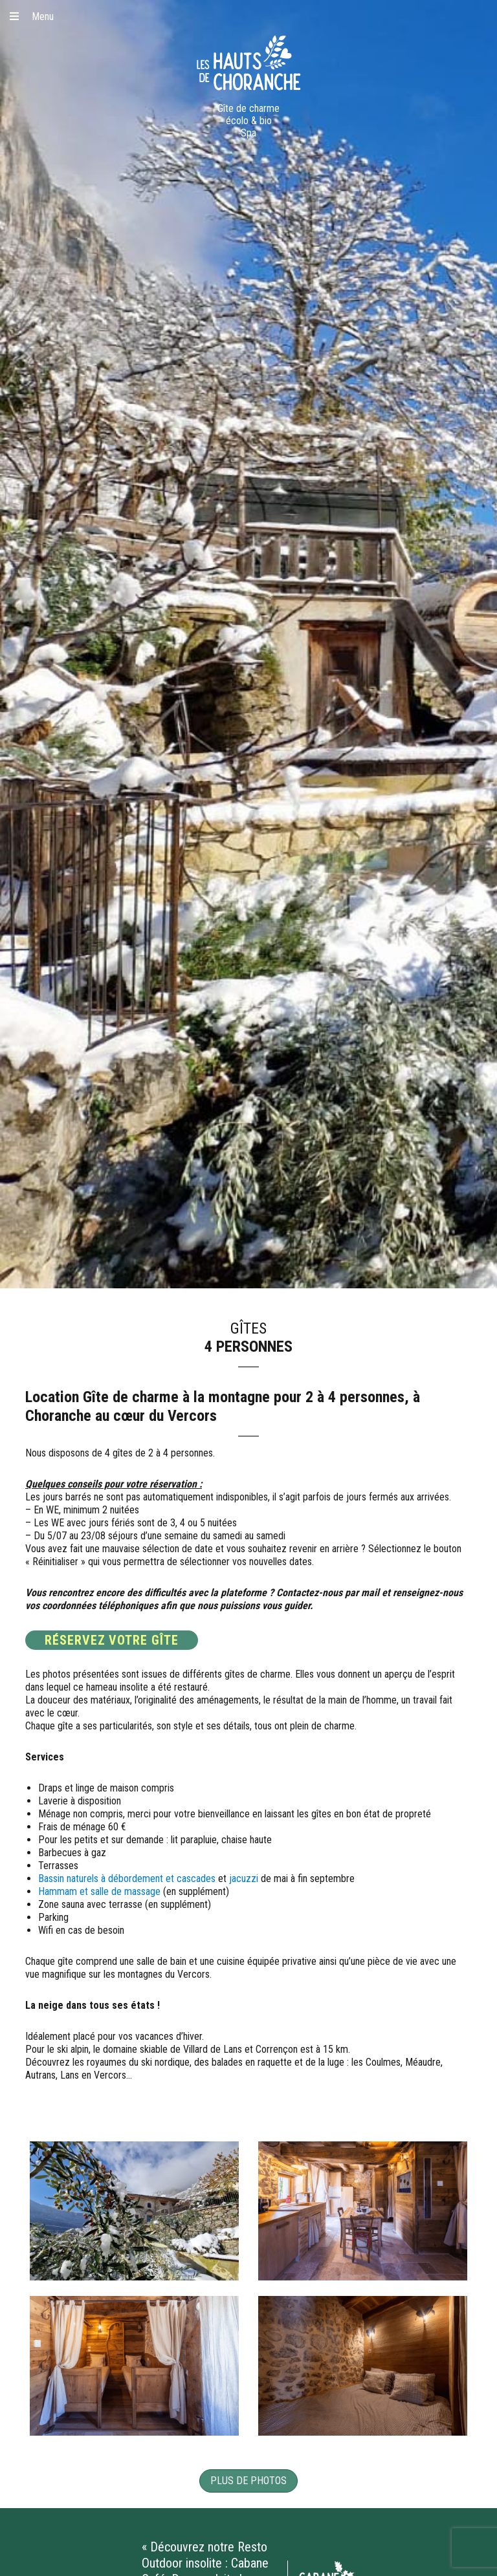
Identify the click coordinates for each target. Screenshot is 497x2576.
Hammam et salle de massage (99, 1891)
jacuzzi (243, 1878)
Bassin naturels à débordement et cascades (126, 1878)
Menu (32, 16)
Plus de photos (248, 2480)
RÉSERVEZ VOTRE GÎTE (112, 1640)
